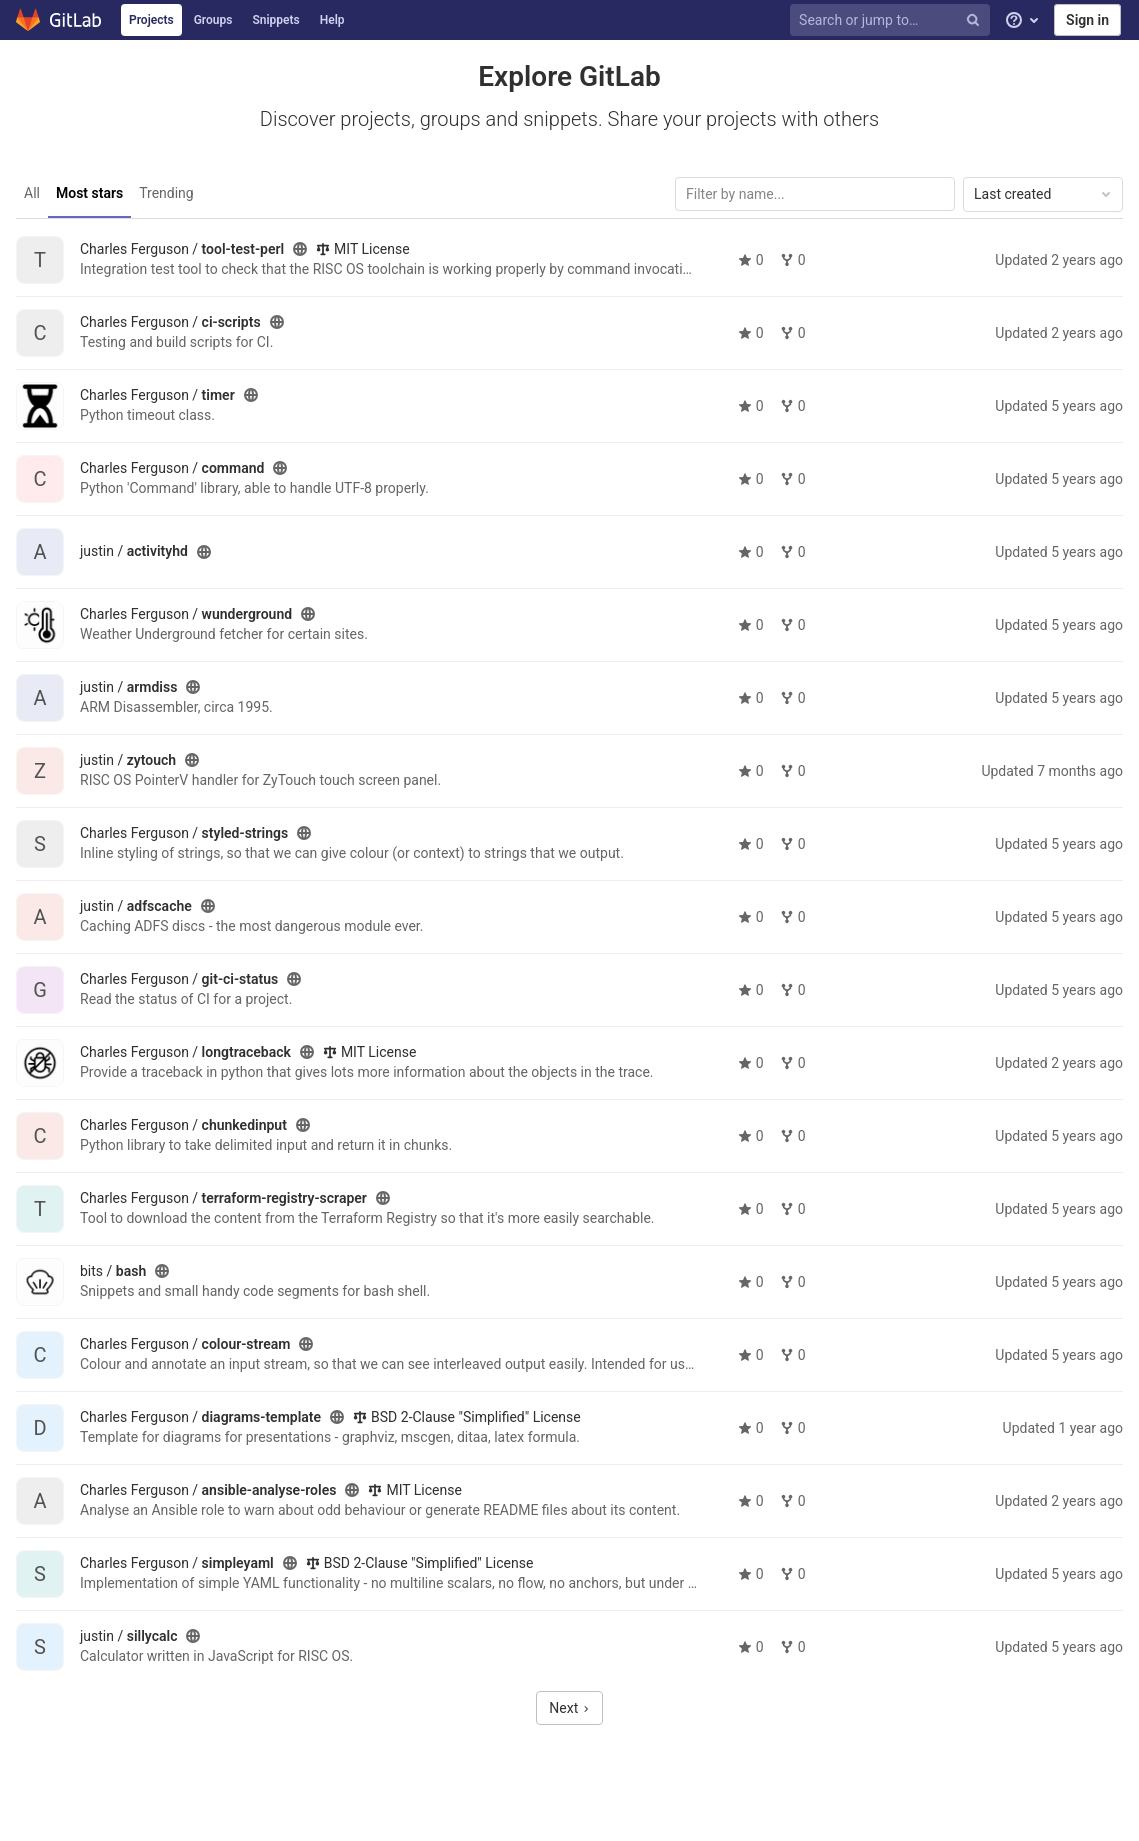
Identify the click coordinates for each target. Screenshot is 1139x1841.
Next (569, 1708)
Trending (166, 193)
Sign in (1087, 20)
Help (332, 20)
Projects (151, 20)
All (32, 193)
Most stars (89, 193)
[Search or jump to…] (893, 20)
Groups (213, 20)
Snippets (275, 20)
